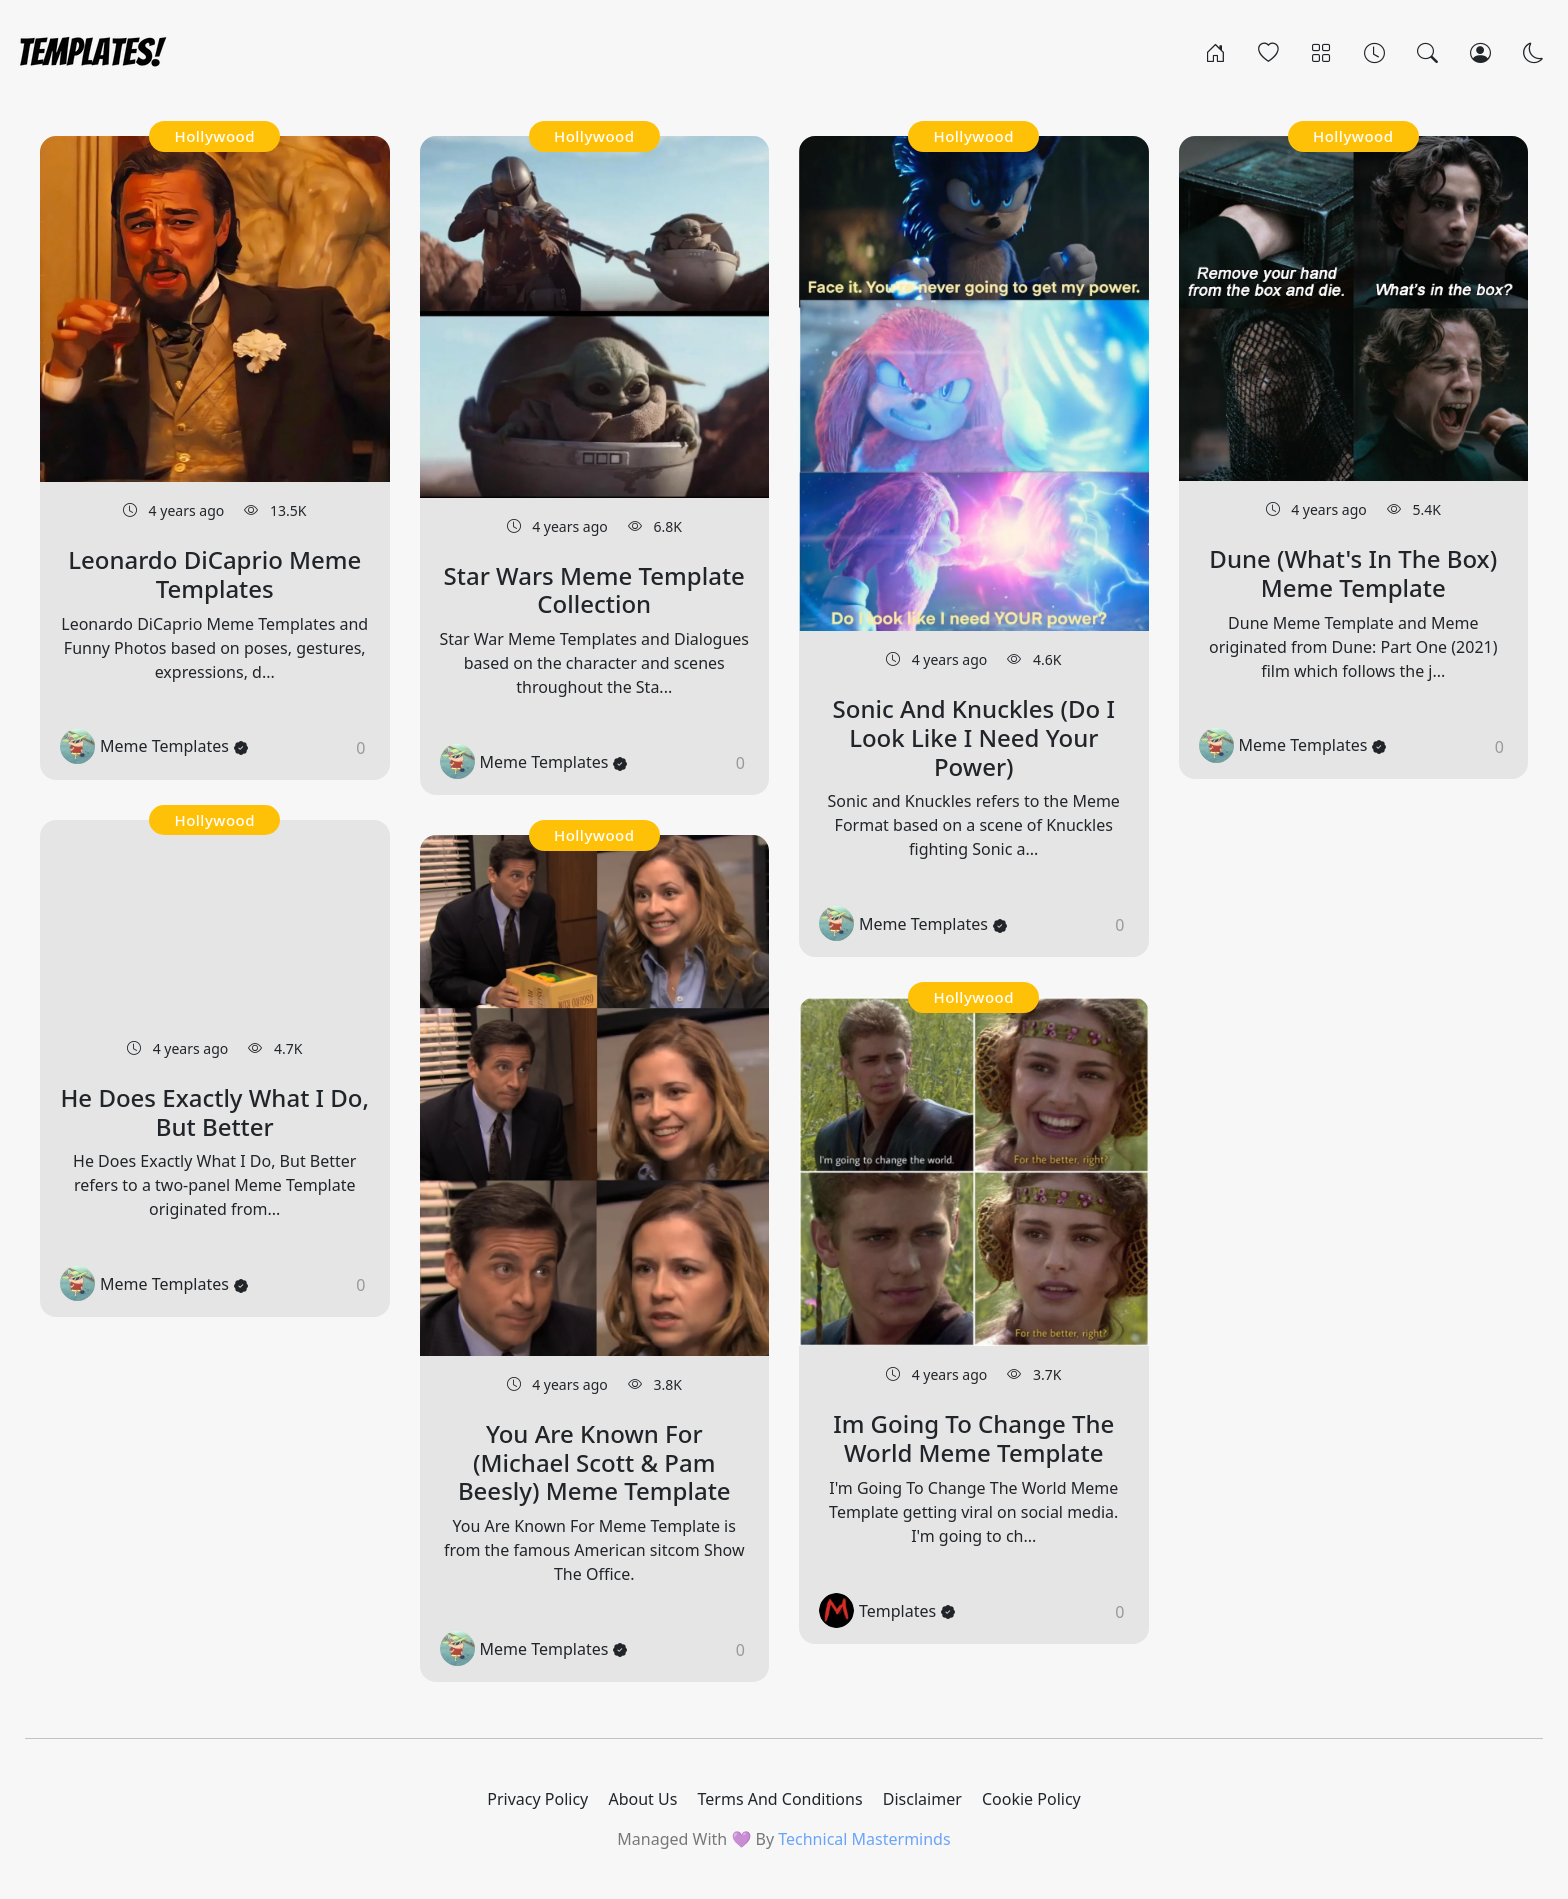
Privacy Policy (537, 1799)
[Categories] (1321, 52)
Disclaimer (922, 1799)
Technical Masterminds (864, 1839)
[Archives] (1374, 52)
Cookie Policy (1031, 1799)
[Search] (1427, 52)
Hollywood (214, 136)
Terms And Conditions (780, 1799)
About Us (642, 1799)
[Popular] (1268, 52)
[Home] (1215, 52)
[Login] (1480, 52)
